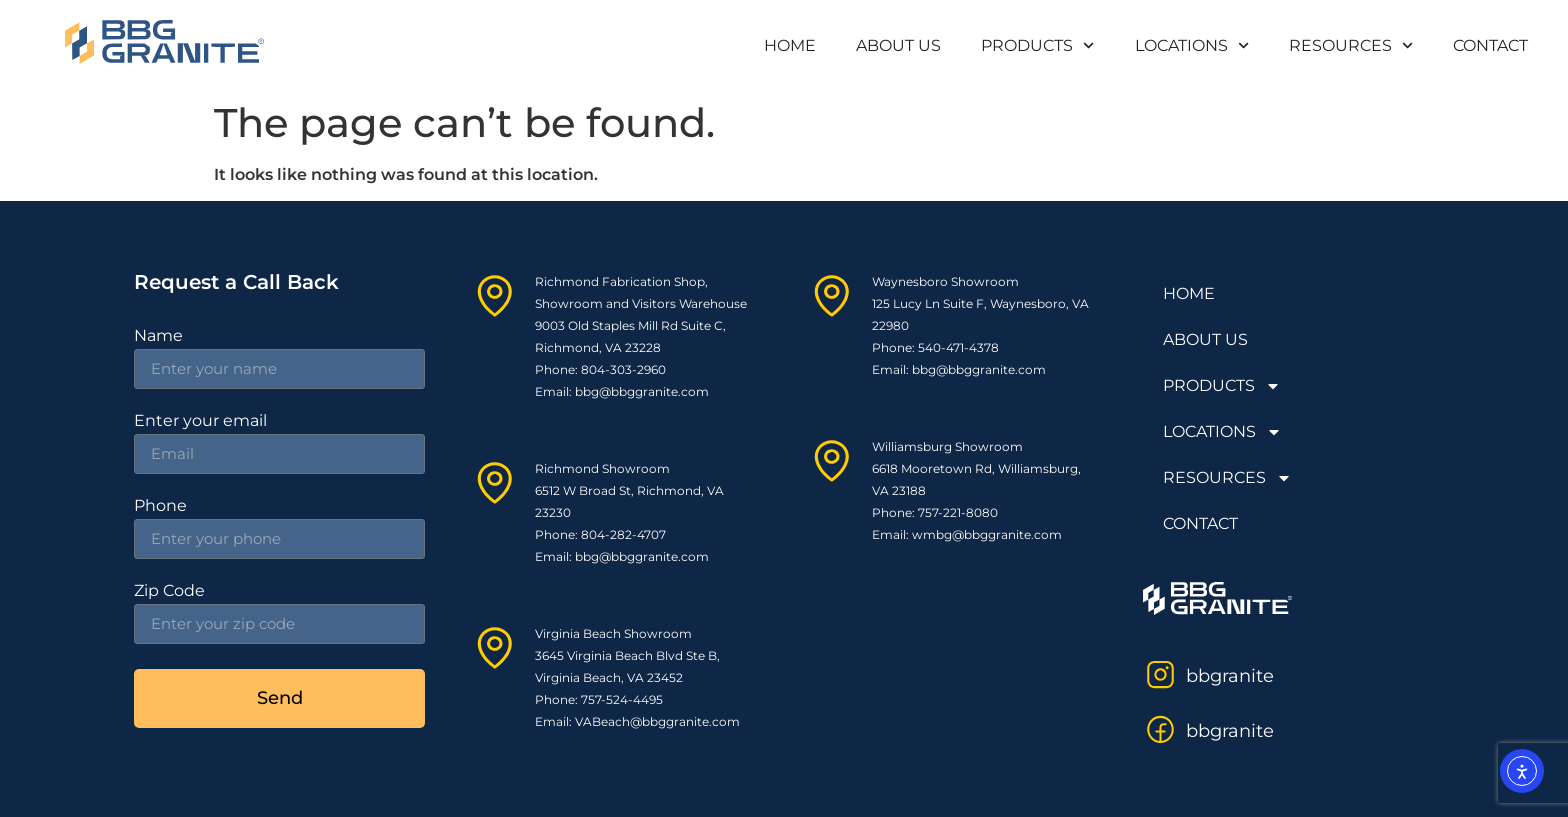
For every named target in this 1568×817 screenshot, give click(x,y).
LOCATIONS (1192, 45)
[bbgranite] (1160, 674)
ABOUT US (898, 45)
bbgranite (1230, 676)
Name (158, 336)
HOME (790, 45)
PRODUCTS (1037, 45)
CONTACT (1490, 45)
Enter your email (200, 421)
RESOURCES (1351, 45)
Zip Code (169, 591)
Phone (160, 506)
